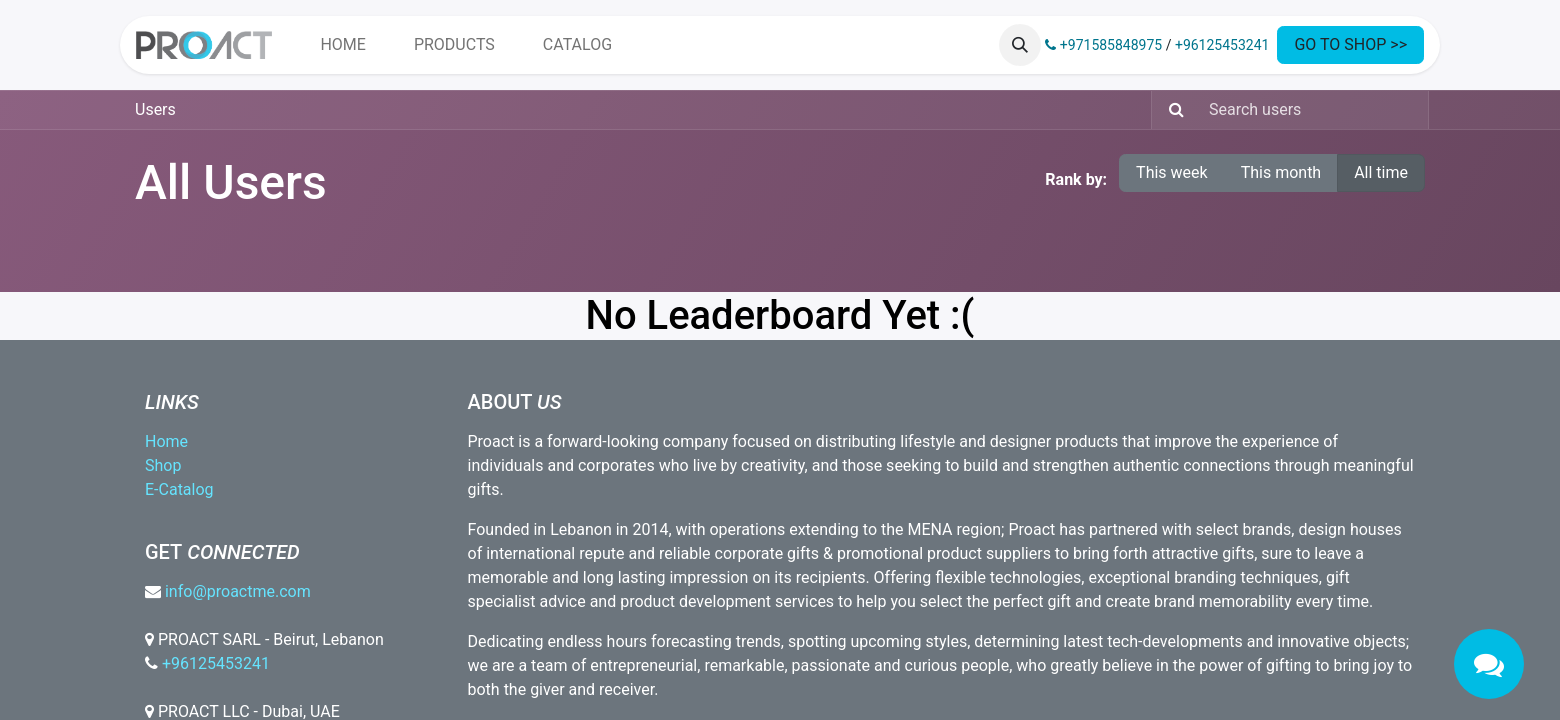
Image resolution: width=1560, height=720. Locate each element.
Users (155, 109)
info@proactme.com (238, 591)
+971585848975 (1103, 45)
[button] (1020, 45)
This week (1172, 172)
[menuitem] (342, 45)
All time (1381, 172)
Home (166, 441)
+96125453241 (1222, 45)
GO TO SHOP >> (1350, 44)
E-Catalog (179, 489)
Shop (163, 465)
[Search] (1170, 110)
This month (1281, 172)
